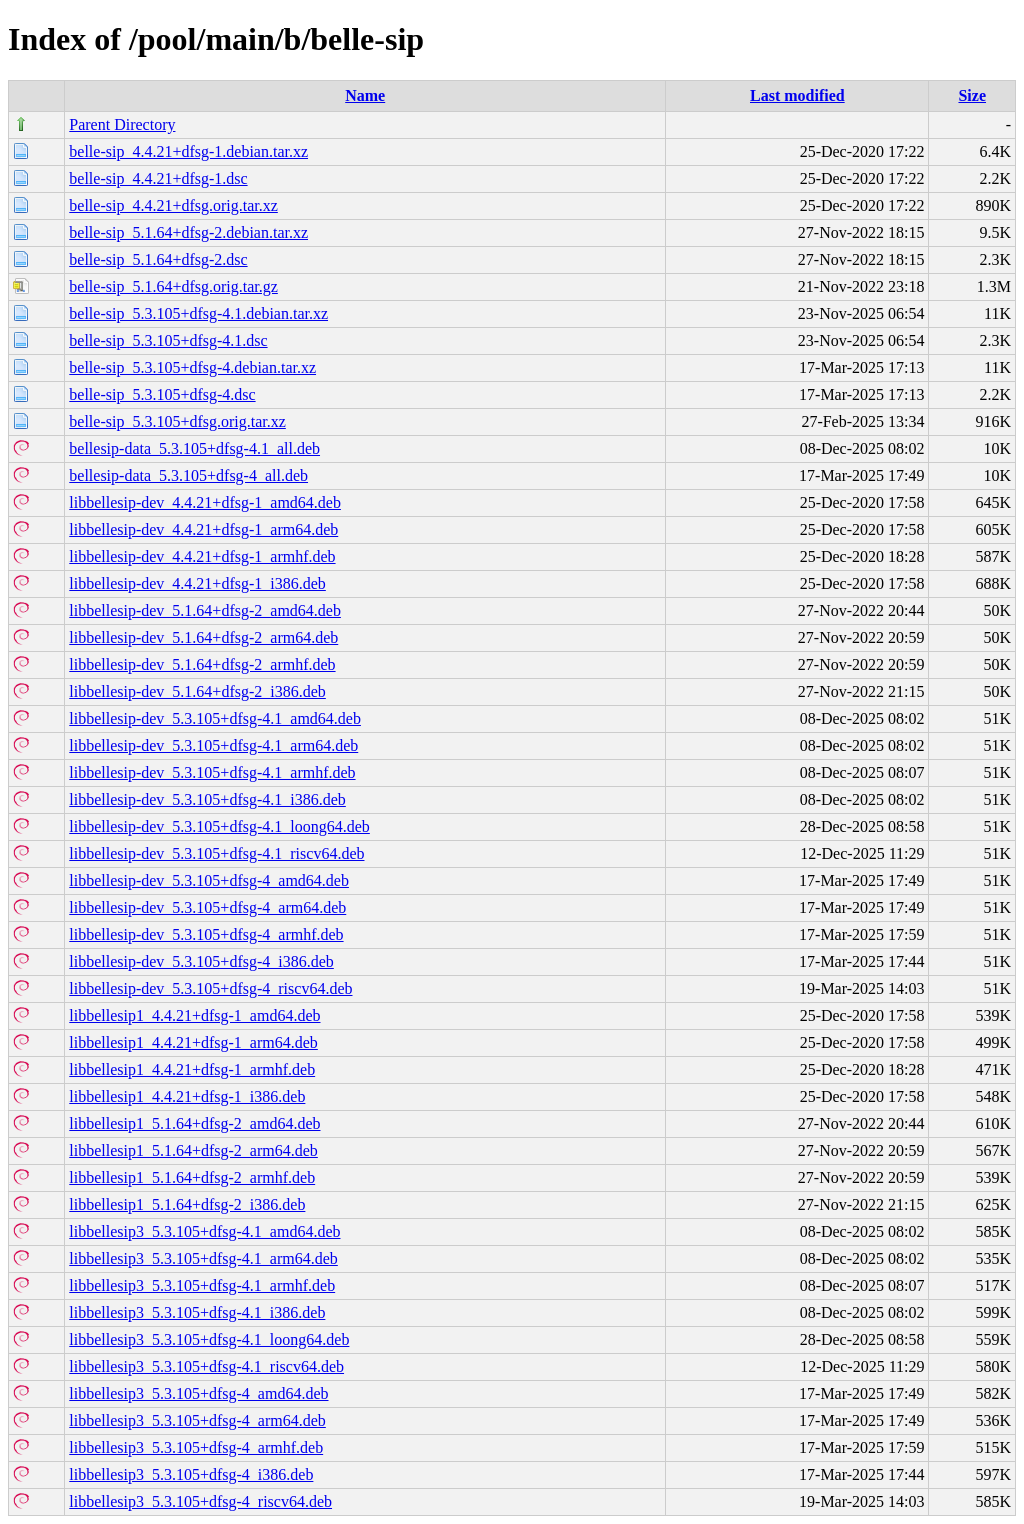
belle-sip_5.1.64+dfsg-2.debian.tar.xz (188, 232)
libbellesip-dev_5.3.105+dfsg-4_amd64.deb (209, 880)
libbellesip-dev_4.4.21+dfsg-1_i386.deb (197, 583)
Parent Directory (122, 124)
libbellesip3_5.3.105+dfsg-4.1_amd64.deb (204, 1231)
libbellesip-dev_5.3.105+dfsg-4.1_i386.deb (207, 799)
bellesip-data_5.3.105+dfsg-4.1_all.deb (194, 448)
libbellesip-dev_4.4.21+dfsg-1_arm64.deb (203, 529)
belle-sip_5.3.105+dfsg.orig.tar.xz (177, 421)
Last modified (797, 95)
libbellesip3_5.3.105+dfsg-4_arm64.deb (197, 1420)
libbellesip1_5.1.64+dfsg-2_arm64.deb (193, 1150)
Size (972, 95)
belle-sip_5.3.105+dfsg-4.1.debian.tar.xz (198, 313)
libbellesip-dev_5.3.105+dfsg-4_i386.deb (201, 961)
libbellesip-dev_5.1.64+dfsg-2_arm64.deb (203, 637)
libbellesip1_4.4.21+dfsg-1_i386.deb (187, 1096)
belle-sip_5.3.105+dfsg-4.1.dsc (168, 340)
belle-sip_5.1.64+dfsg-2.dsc (158, 259)
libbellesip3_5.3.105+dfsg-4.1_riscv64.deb (206, 1366)
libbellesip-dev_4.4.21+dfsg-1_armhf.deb (202, 556)
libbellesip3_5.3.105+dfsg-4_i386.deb (191, 1474)
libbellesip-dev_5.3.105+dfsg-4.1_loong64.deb (219, 826)
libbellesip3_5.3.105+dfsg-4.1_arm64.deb (203, 1258)
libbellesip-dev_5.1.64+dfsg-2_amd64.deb (205, 610)
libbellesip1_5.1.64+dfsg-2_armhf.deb (192, 1177)
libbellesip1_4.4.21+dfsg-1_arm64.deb (193, 1042)
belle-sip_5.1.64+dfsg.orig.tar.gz (173, 286)
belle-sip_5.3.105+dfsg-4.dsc (162, 394)
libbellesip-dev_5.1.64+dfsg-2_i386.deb (197, 691)
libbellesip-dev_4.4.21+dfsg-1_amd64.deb (205, 502)
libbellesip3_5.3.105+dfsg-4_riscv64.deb (200, 1501)
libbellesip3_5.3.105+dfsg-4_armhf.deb (196, 1447)
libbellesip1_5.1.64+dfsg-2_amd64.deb (194, 1123)
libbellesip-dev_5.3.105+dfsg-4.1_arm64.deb (213, 745)
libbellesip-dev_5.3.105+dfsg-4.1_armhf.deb (212, 772)
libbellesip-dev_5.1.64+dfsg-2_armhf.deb (202, 664)
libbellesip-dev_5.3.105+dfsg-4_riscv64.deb (210, 988)
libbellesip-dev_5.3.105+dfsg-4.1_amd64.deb (215, 718)
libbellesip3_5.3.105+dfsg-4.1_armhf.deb (202, 1285)
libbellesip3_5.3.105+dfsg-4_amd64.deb (198, 1393)
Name (365, 95)
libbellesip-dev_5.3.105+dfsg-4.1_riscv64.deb (216, 853)
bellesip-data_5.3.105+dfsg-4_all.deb (188, 475)
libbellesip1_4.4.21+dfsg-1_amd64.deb (194, 1015)
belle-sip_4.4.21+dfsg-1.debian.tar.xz (188, 151)
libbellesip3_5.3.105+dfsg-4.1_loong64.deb (209, 1339)
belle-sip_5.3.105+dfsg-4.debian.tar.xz (192, 367)
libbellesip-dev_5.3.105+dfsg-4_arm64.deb (207, 907)
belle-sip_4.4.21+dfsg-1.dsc (158, 178)
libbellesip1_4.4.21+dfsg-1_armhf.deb (192, 1069)
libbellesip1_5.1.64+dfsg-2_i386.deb (187, 1204)
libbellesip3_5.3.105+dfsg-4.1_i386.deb (197, 1312)
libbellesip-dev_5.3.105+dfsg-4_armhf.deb (206, 934)
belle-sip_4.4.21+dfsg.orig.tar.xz (173, 205)
